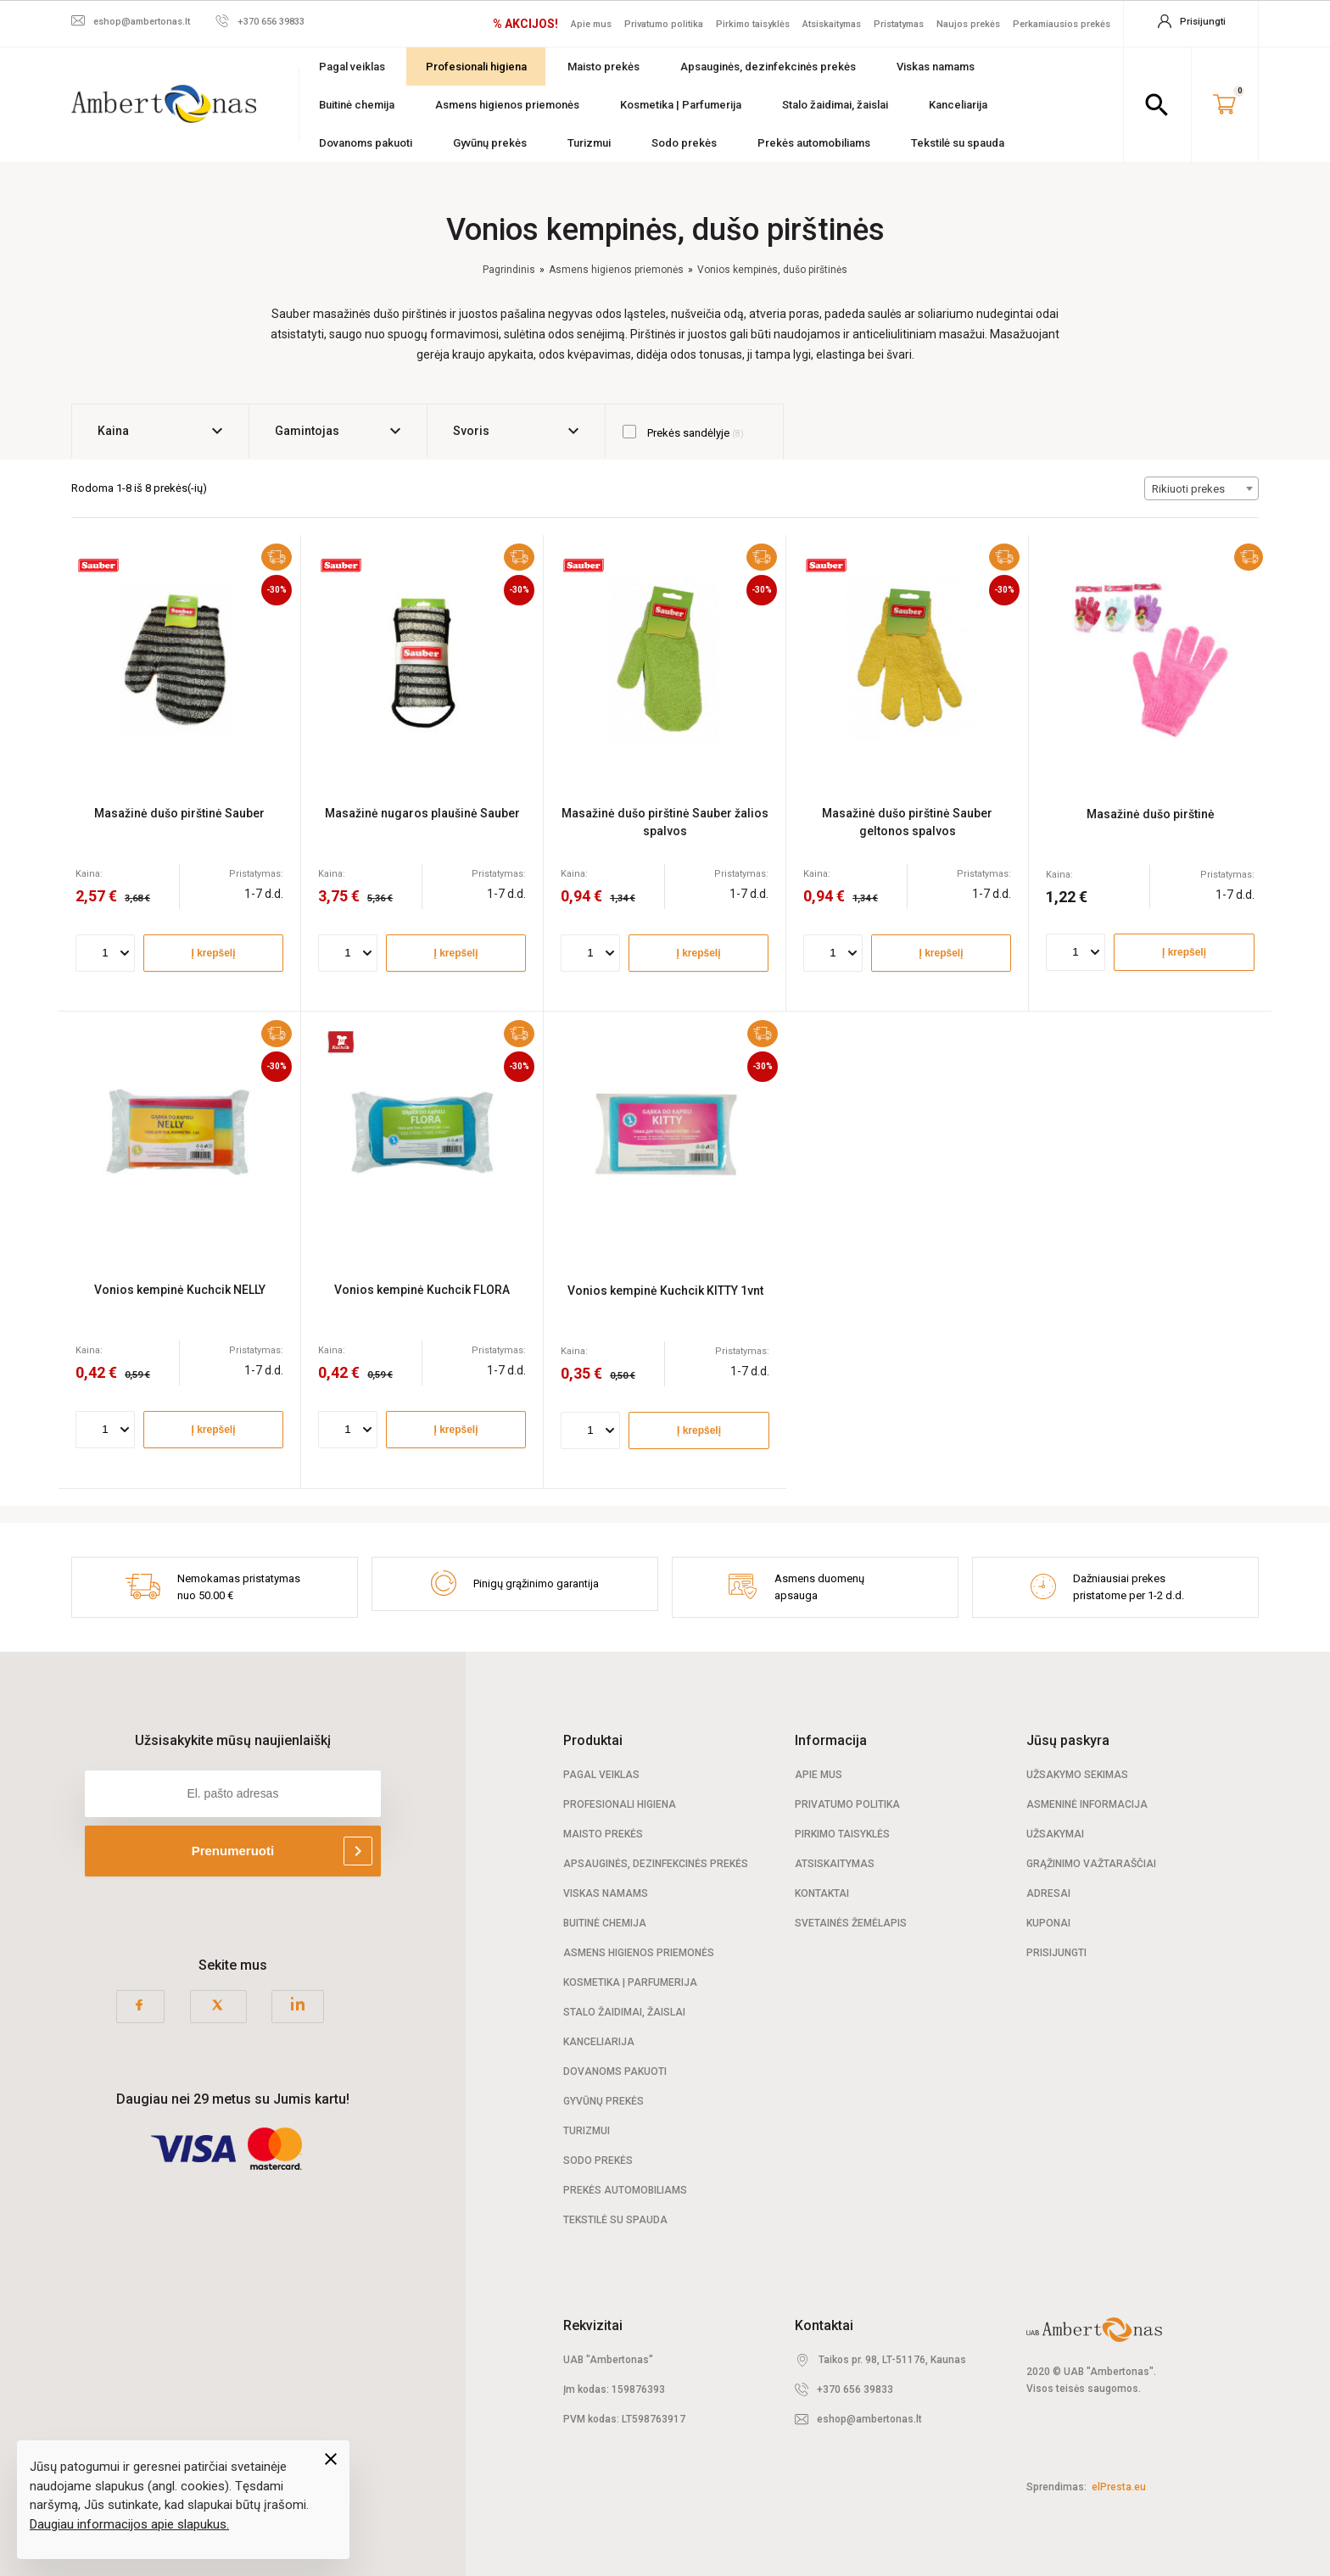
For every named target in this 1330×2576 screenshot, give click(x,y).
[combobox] (1201, 488)
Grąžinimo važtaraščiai (1091, 1864)
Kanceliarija (958, 104)
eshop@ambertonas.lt (869, 2419)
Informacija (831, 1740)
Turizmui (589, 143)
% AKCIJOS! (525, 24)
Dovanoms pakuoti (365, 143)
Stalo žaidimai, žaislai (835, 104)
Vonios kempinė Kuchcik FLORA (422, 1289)
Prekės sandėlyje (683, 432)
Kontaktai (822, 1893)
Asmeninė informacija (1087, 1804)
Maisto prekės (603, 66)
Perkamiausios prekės (1061, 24)
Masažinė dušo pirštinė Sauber (179, 813)
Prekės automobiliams (813, 143)
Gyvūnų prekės (490, 143)
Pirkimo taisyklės (753, 24)
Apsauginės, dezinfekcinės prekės (768, 66)
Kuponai (1048, 1923)
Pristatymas (899, 24)
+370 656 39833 (855, 2389)
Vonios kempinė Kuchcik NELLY (179, 1289)
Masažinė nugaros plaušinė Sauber (422, 813)
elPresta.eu (1119, 2487)
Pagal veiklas (352, 66)
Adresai (1048, 1893)
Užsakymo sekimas (1077, 1775)
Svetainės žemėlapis (851, 1923)
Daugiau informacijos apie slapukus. (129, 2524)
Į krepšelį (213, 953)
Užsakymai (1055, 1834)
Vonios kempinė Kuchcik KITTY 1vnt (665, 1290)
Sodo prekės (684, 143)
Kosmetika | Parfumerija (680, 104)
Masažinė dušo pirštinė (1151, 814)
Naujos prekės (968, 24)
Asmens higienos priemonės (507, 104)
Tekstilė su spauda (957, 143)
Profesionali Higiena (619, 1804)
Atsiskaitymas (831, 24)
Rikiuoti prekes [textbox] (1188, 488)
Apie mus (591, 24)
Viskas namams (936, 66)
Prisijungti (1056, 1953)
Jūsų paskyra (1067, 1740)
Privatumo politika (663, 24)
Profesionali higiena (476, 66)
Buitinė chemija (356, 104)
